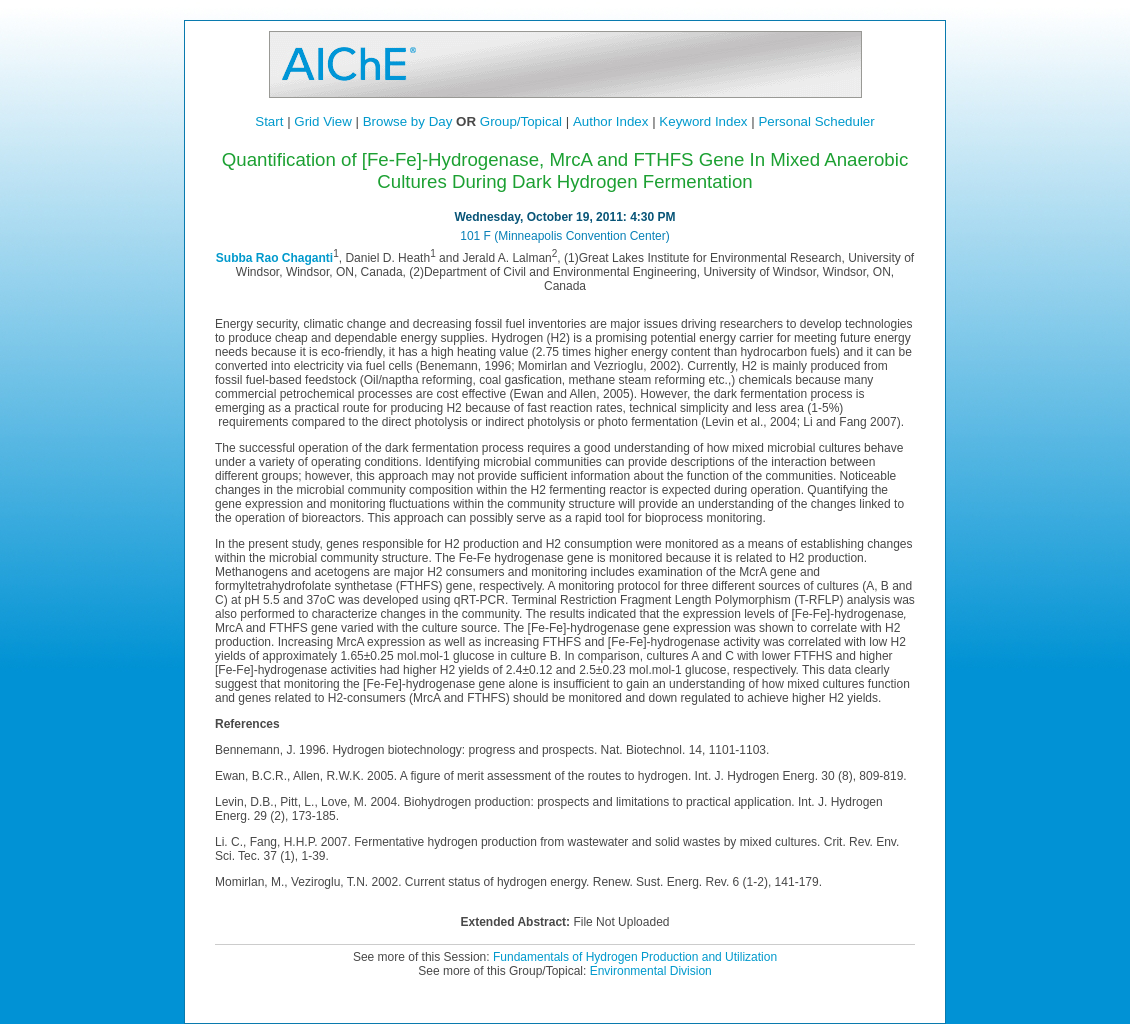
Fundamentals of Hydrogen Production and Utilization (635, 957)
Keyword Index (703, 121)
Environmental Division (651, 971)
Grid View (323, 121)
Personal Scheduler (816, 121)
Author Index (611, 121)
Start (269, 121)
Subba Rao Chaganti (274, 258)
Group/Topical (521, 121)
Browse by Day (408, 121)
